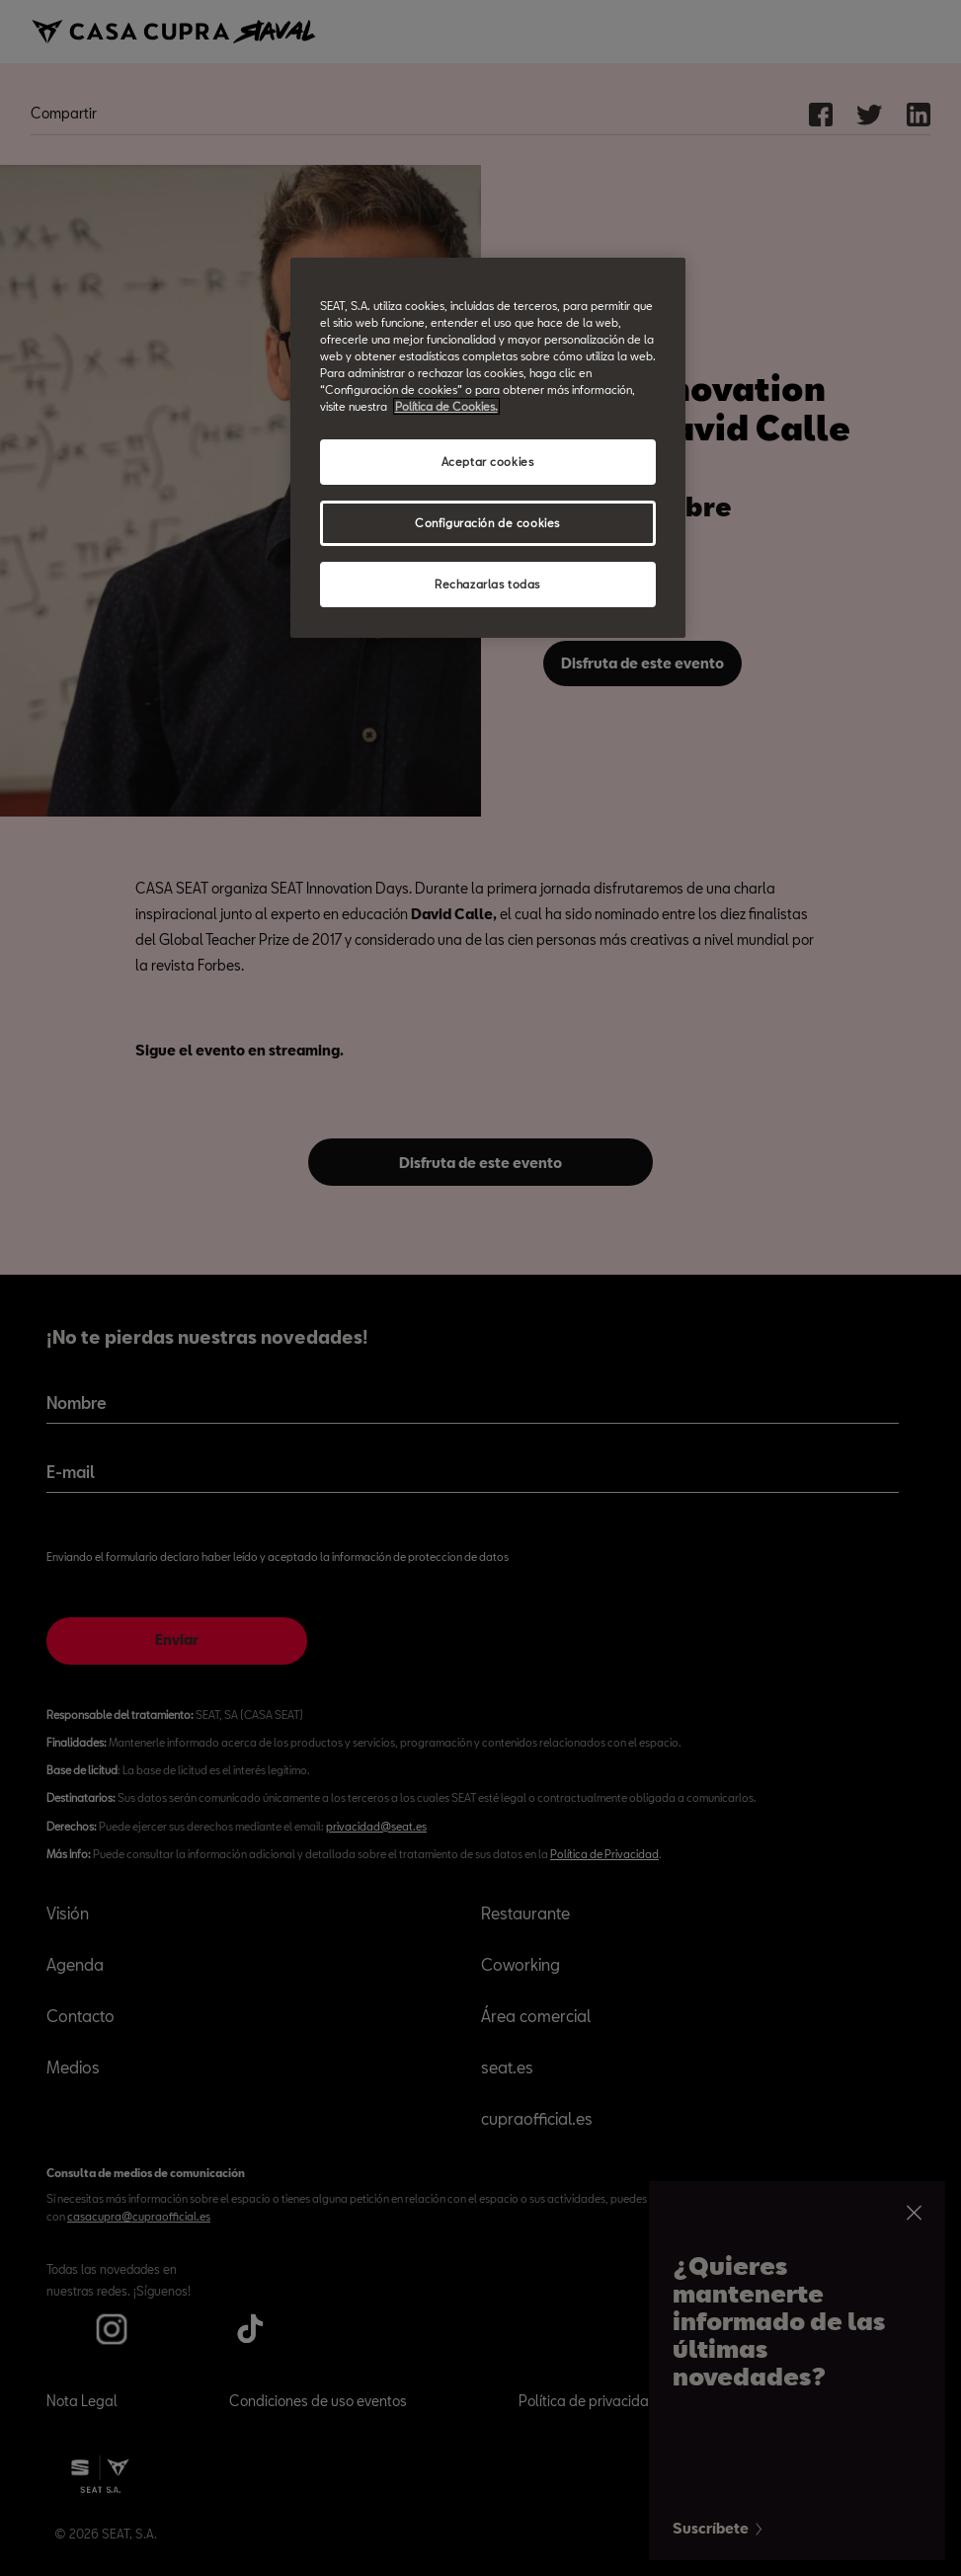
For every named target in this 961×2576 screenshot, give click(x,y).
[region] (487, 448)
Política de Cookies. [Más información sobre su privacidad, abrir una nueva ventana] (446, 406)
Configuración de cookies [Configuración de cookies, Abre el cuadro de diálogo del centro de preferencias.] (487, 522)
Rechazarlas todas (487, 584)
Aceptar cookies (487, 461)
